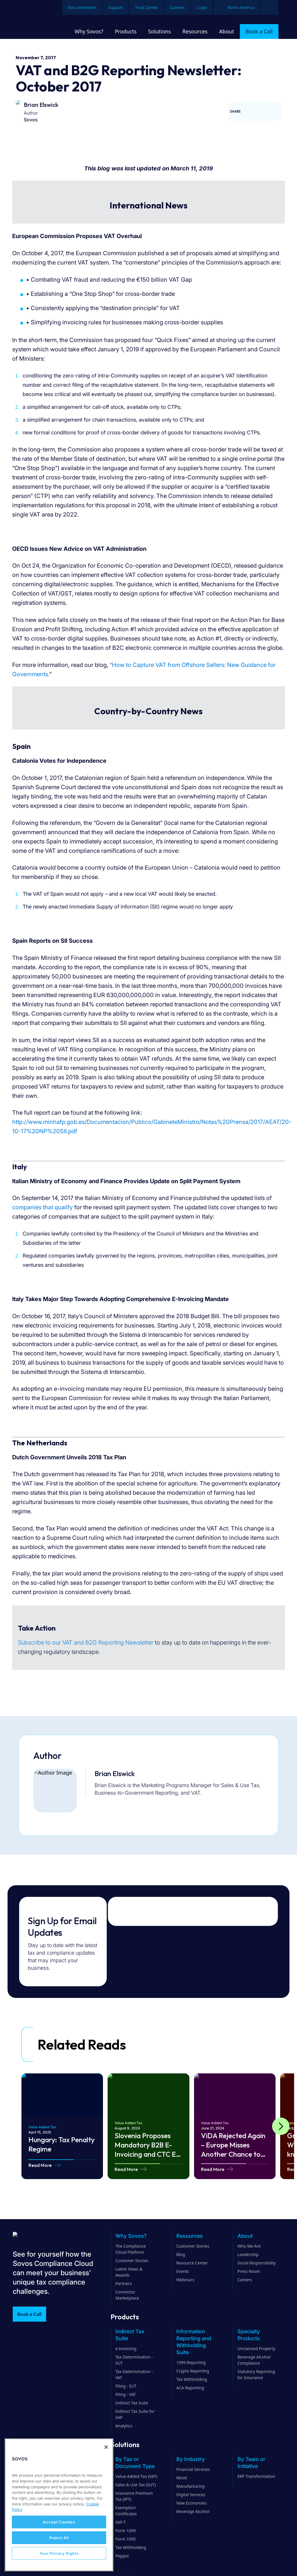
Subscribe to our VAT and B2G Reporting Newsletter (85, 1642)
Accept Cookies (59, 2522)
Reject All (59, 2537)
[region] (59, 2504)
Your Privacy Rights (59, 2553)
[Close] (106, 2447)
